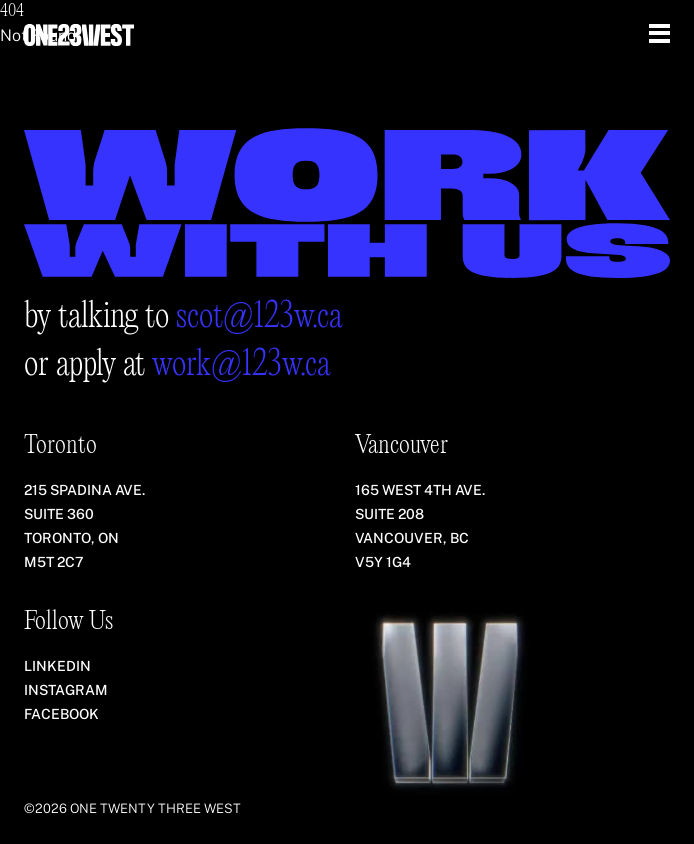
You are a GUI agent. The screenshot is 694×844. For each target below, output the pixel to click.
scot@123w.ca (259, 317)
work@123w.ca (241, 365)
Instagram (66, 690)
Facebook (61, 714)
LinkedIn (57, 666)
